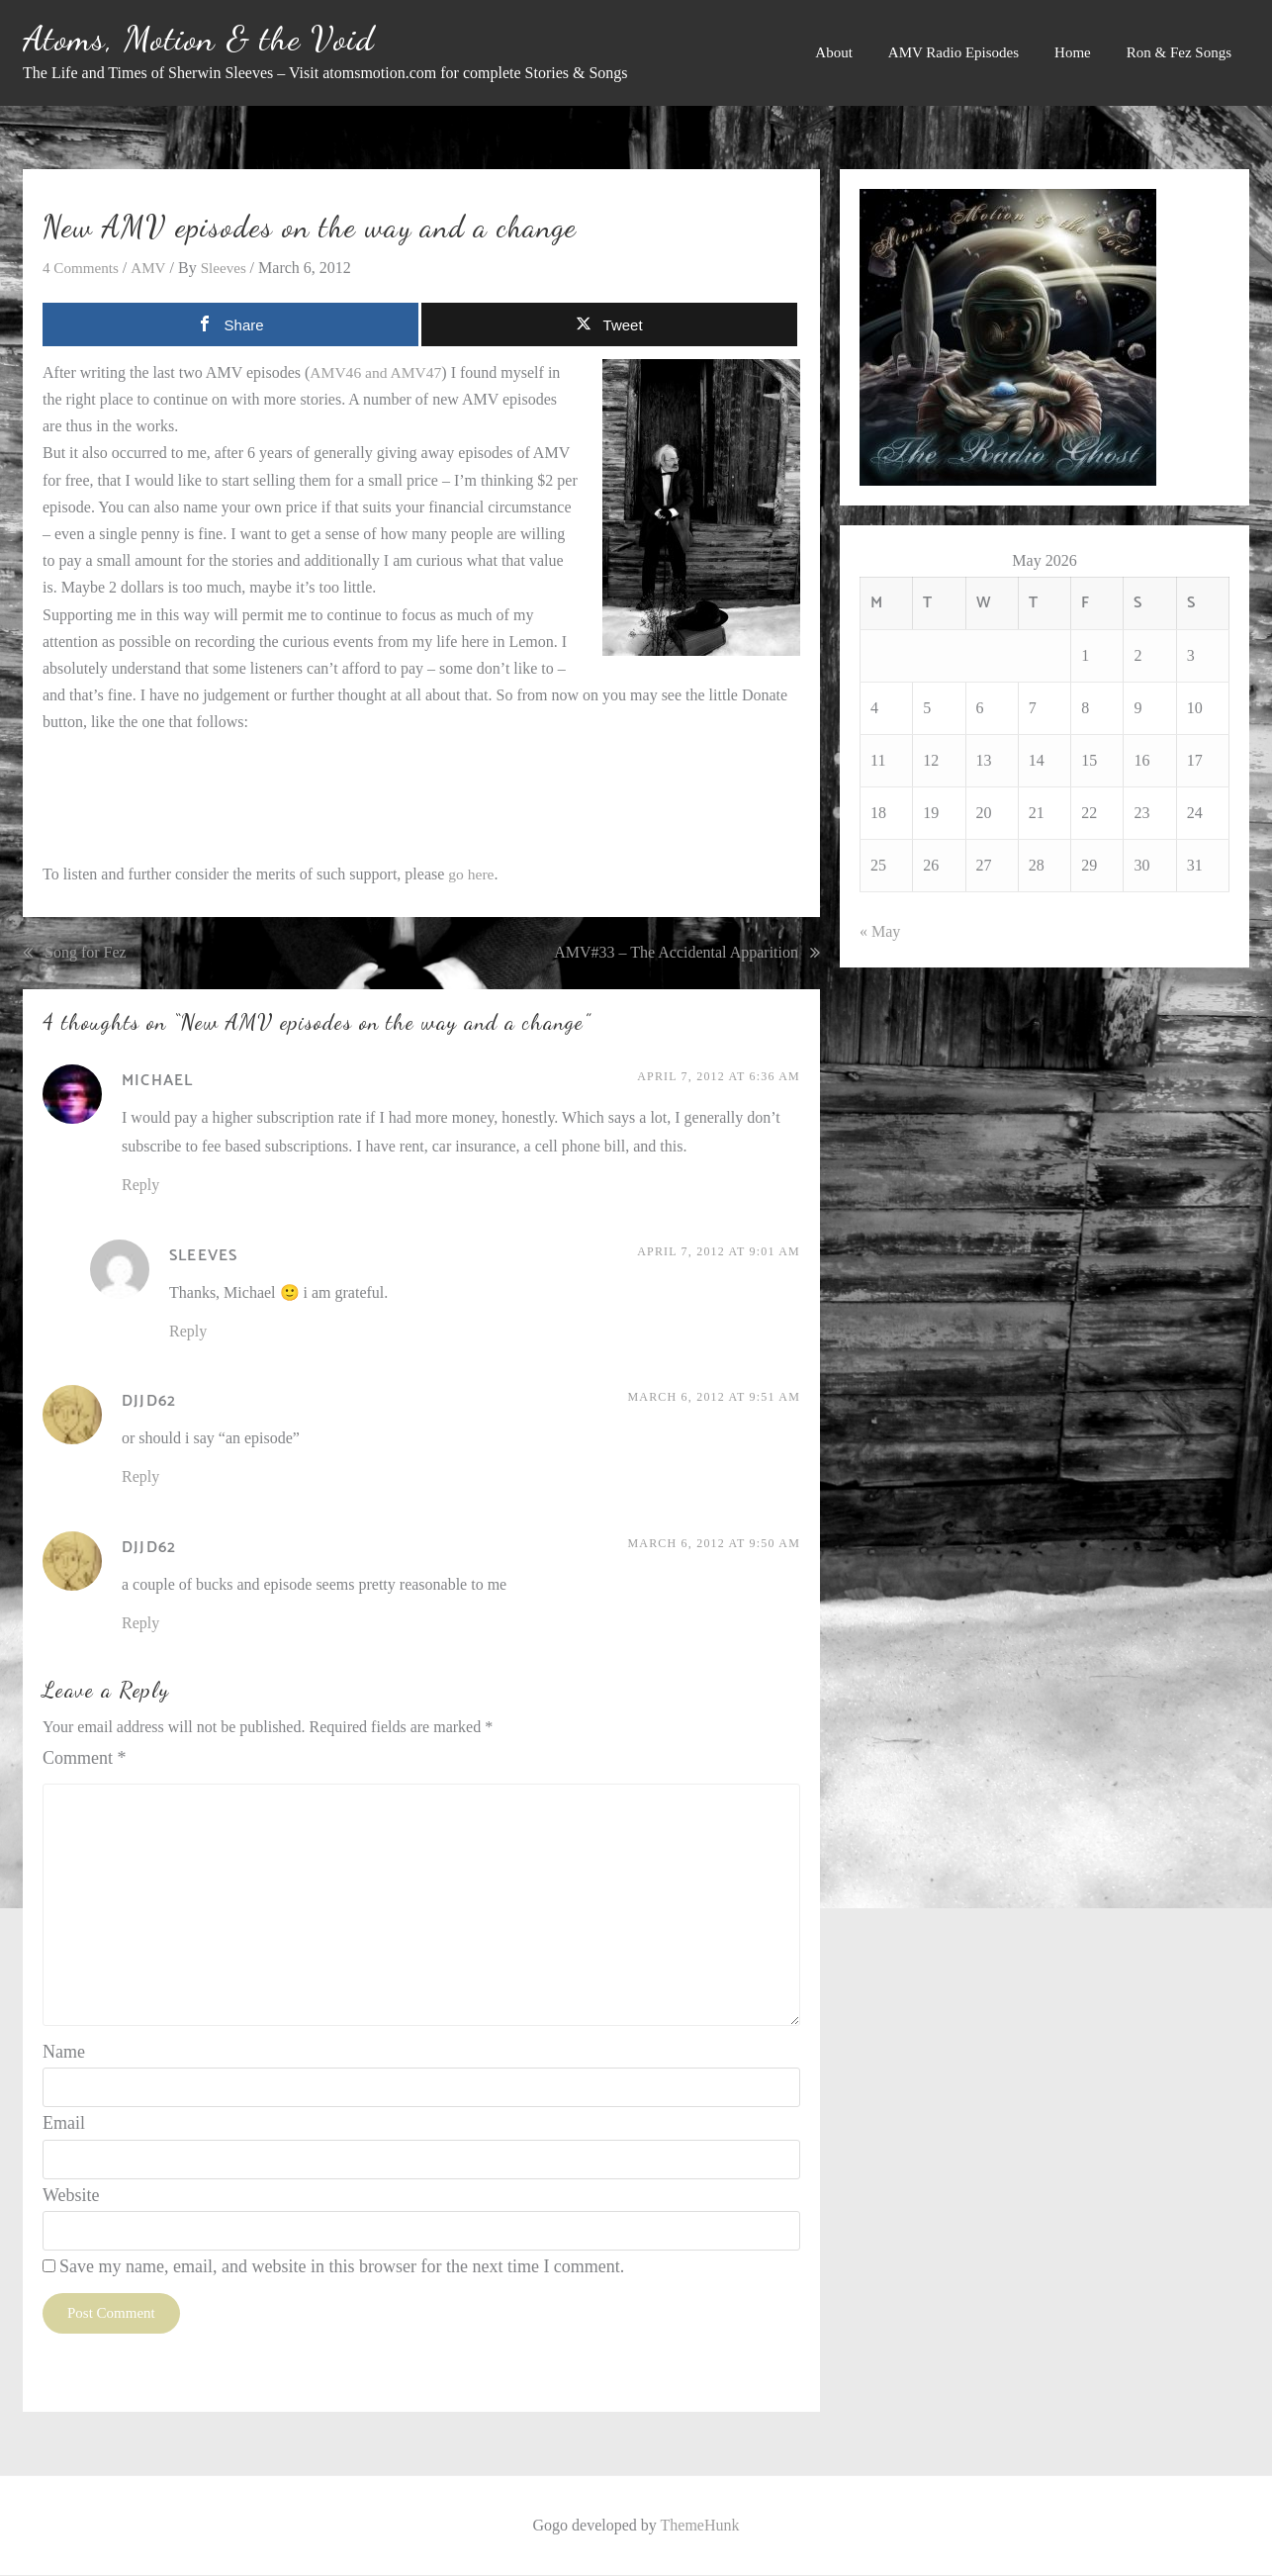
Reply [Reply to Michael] (140, 1185)
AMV (153, 267)
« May (880, 931)
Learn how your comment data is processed (429, 2377)
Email (64, 2125)
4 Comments (83, 267)
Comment (85, 1759)
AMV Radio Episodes (953, 52)
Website (71, 2196)
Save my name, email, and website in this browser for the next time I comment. (341, 2268)
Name (64, 2054)
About (834, 52)
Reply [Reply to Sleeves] (188, 1332)
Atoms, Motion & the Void (199, 38)
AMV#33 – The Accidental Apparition (676, 954)
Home (1072, 52)
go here (472, 875)
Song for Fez (86, 954)
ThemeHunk (700, 2526)
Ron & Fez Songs (1179, 52)
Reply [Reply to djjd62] (140, 1478)
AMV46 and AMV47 (377, 372)
